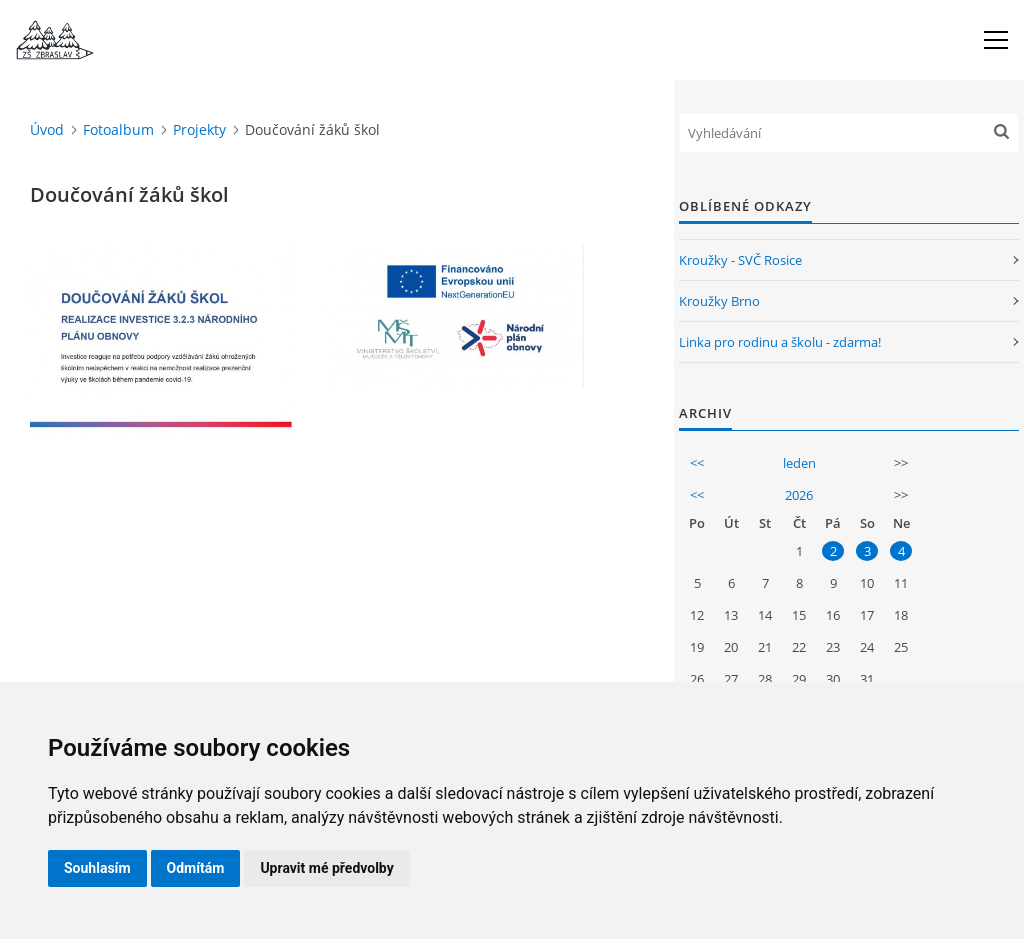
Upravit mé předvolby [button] (326, 868)
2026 (799, 495)
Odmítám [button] (196, 868)
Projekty (199, 129)
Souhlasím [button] (97, 868)
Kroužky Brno (719, 301)
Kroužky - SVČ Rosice (740, 260)
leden (799, 463)
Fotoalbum (118, 129)
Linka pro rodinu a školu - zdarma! (780, 342)
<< (697, 463)
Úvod (47, 129)
